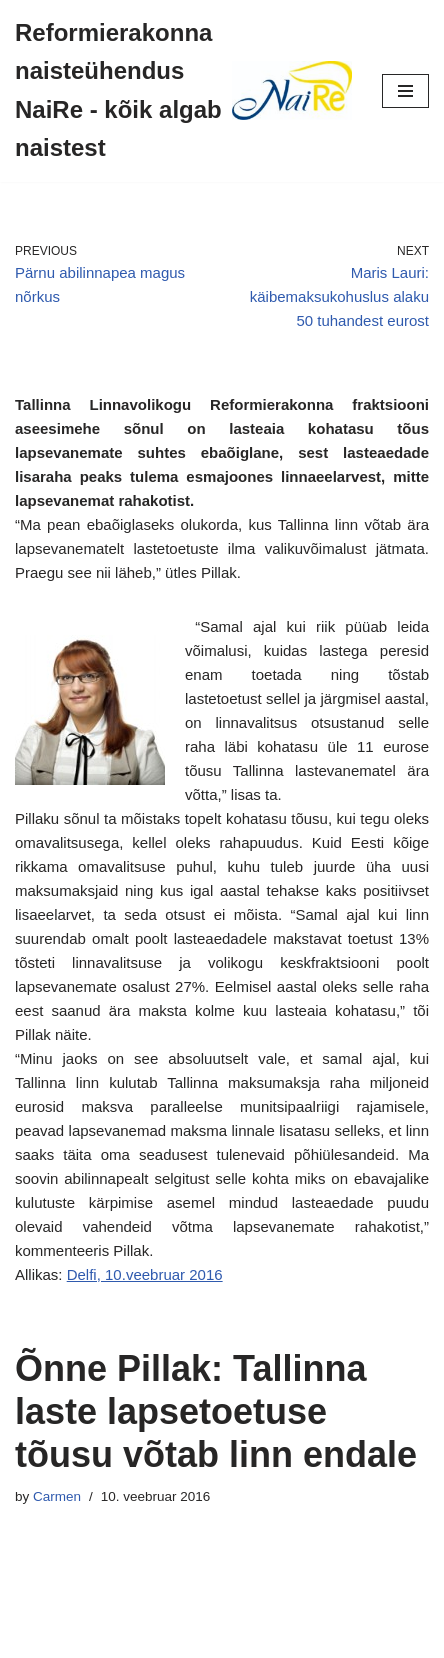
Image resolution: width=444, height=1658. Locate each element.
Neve (137, 1637)
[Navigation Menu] (405, 91)
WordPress (287, 1637)
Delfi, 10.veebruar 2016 (145, 1274)
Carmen (57, 1496)
